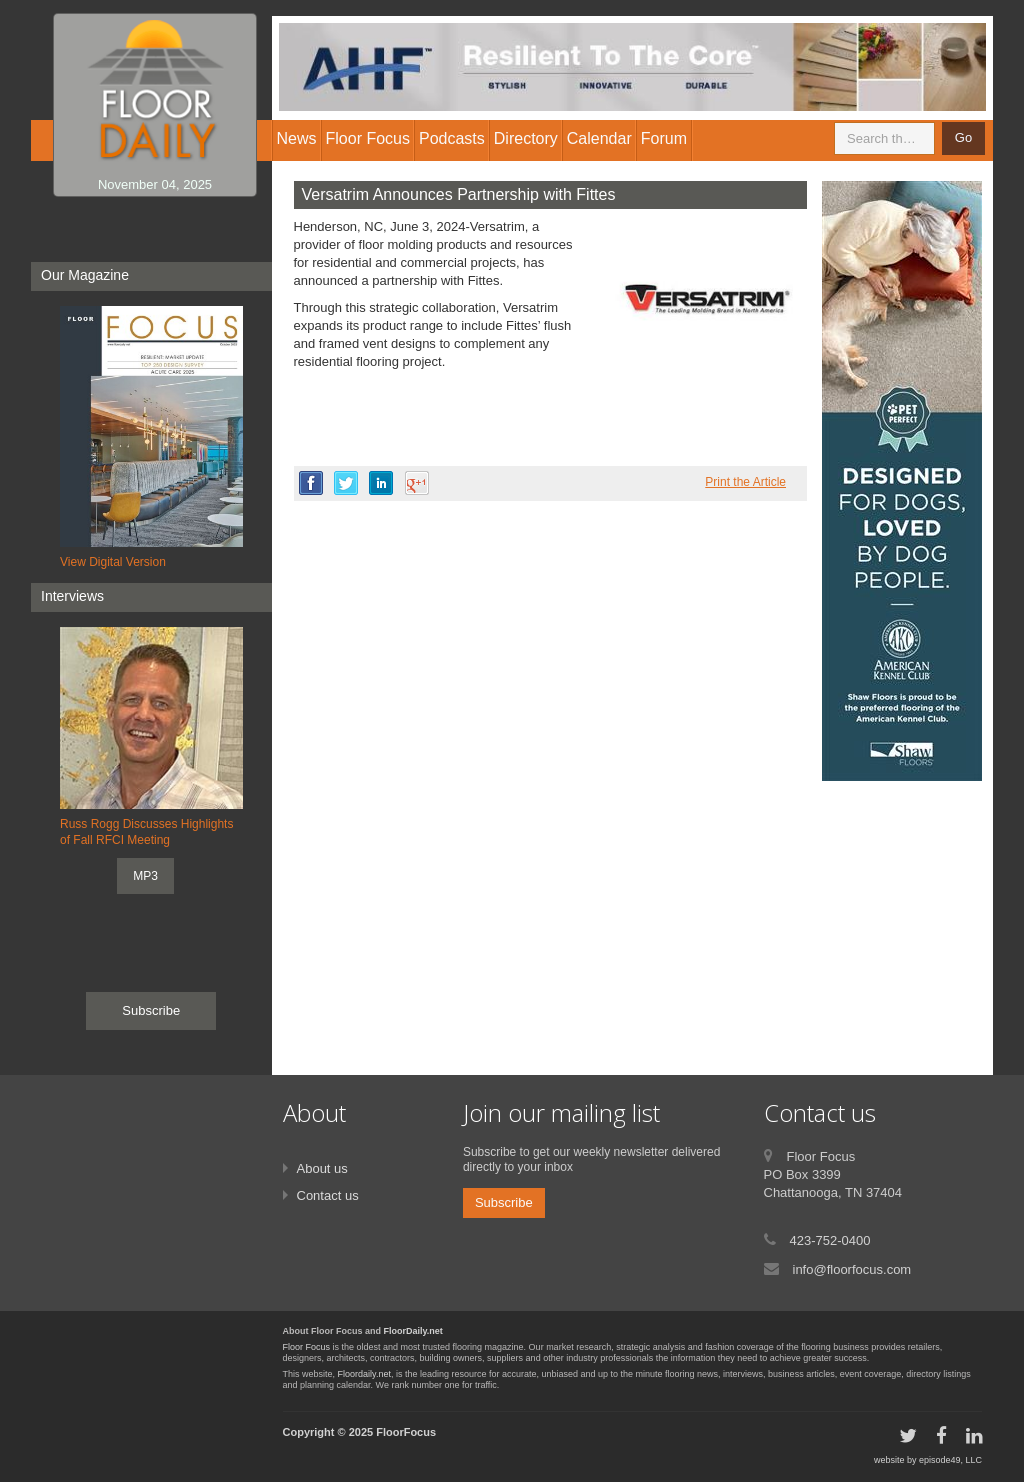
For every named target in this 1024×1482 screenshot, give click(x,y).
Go (963, 137)
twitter (346, 483)
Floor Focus (307, 1347)
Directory (526, 138)
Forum (664, 138)
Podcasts (452, 138)
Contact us (328, 1195)
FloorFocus (406, 1432)
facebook (311, 483)
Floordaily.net (364, 1374)
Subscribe (151, 1010)
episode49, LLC (950, 1460)
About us (322, 1168)
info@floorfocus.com (852, 1269)
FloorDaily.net (413, 1331)
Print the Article (745, 482)
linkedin (381, 483)
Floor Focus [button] (368, 138)
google (417, 483)
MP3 (145, 876)
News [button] (297, 138)
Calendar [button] (599, 138)
